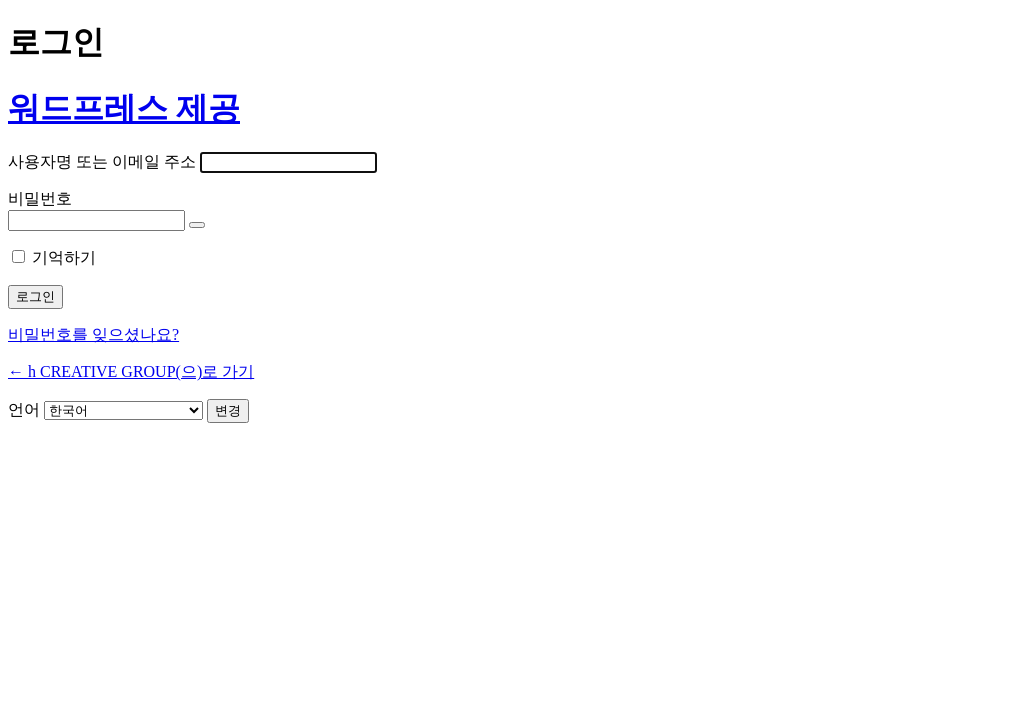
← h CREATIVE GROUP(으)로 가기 (131, 371)
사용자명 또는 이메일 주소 (102, 161)
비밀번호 (40, 198)
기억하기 (64, 257)
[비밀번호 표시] (197, 225)
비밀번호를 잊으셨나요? (93, 334)
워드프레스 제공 (124, 108)
